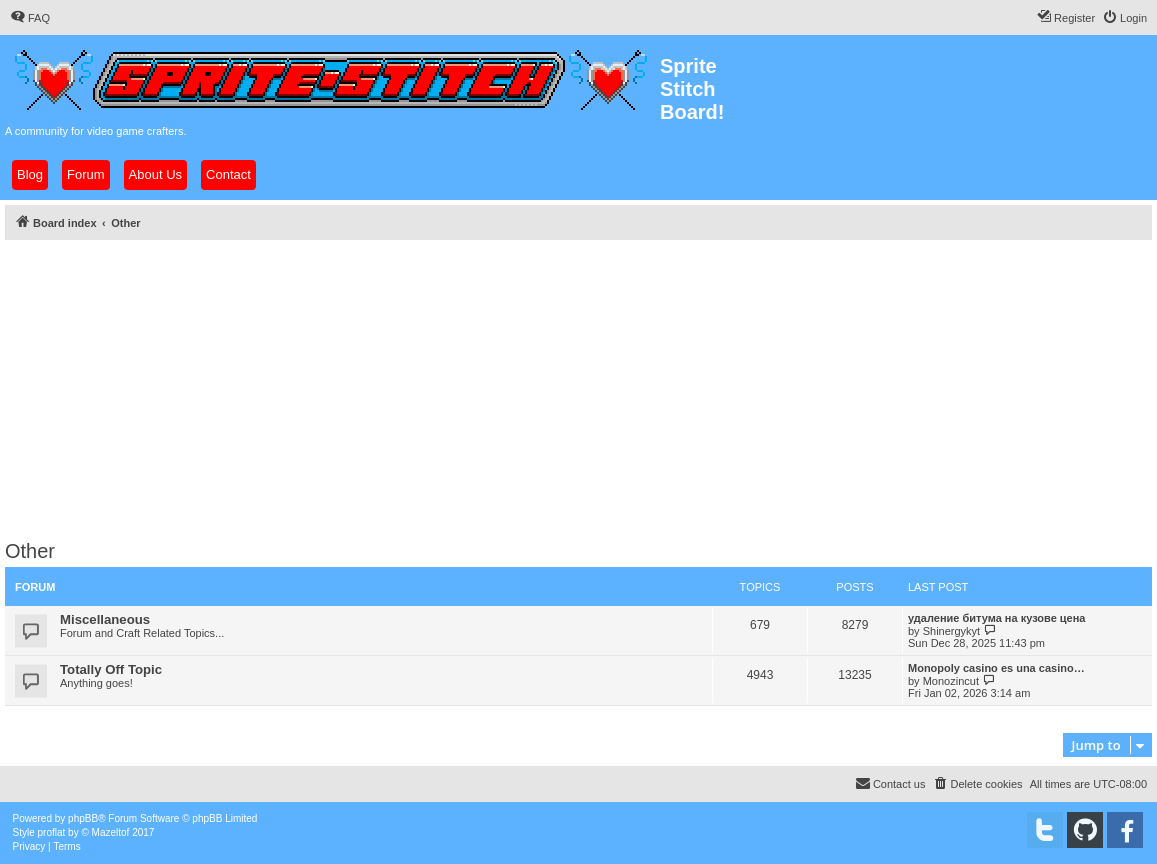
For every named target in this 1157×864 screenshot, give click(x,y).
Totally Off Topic (111, 669)
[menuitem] (30, 18)
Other (30, 551)
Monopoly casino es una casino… (996, 668)
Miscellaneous (105, 619)
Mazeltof (111, 832)
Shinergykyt (951, 631)
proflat (52, 832)
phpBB (83, 818)
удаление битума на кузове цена (996, 618)
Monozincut (951, 681)
